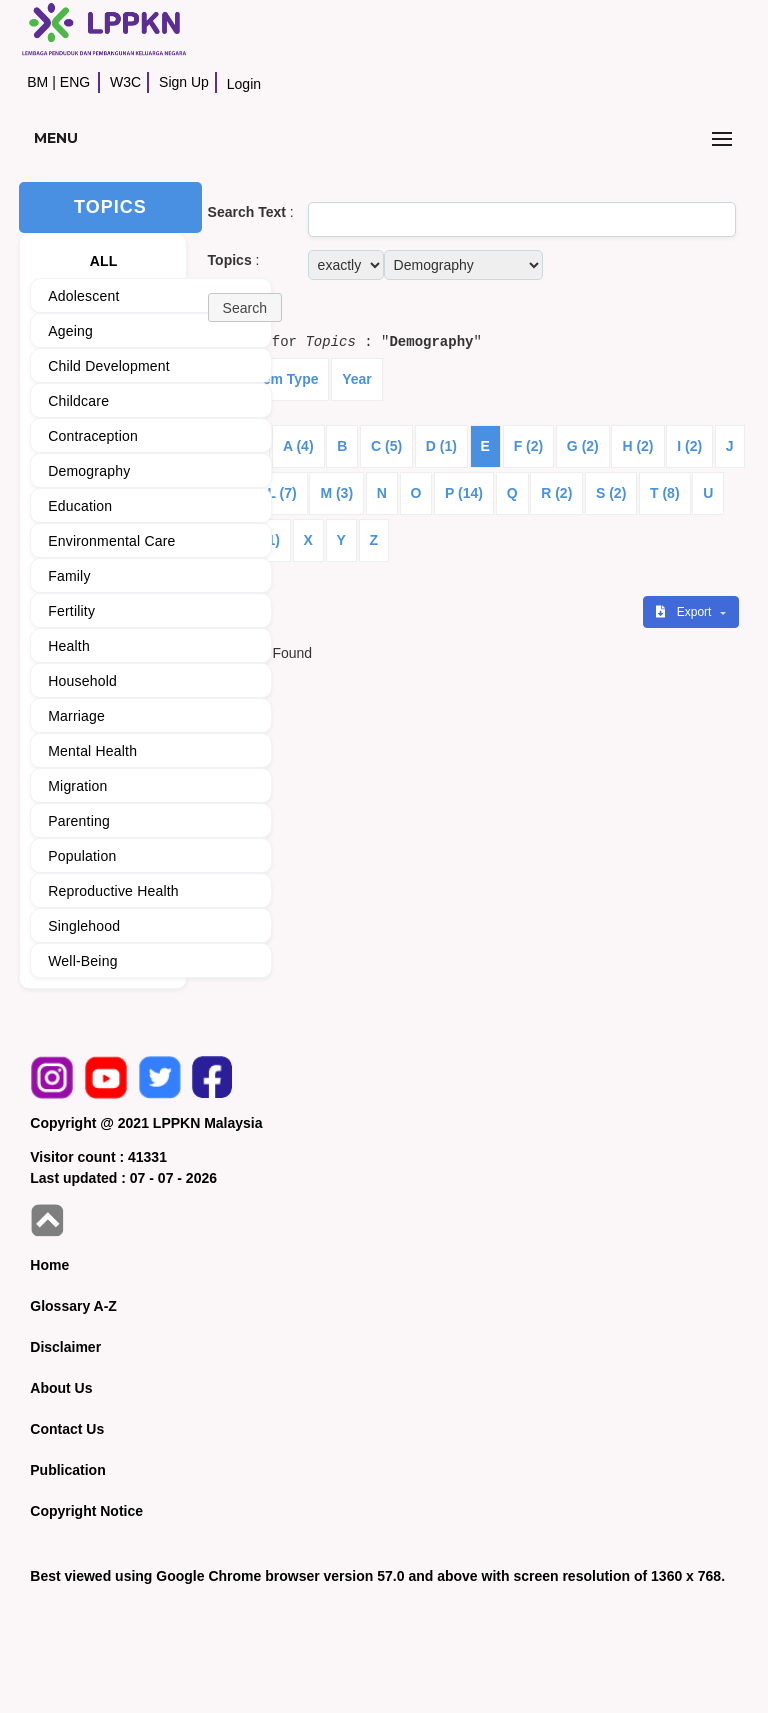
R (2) (556, 493)
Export (685, 612)
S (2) (611, 493)
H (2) (637, 446)
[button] (245, 307)
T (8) (665, 493)
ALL (104, 261)
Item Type (286, 379)
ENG (75, 82)
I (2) (689, 446)
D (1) (441, 446)
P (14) (464, 493)
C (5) (386, 446)
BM (37, 82)
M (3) (336, 493)
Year (357, 379)
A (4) (298, 446)
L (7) (281, 493)
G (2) (583, 446)
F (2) (529, 446)
